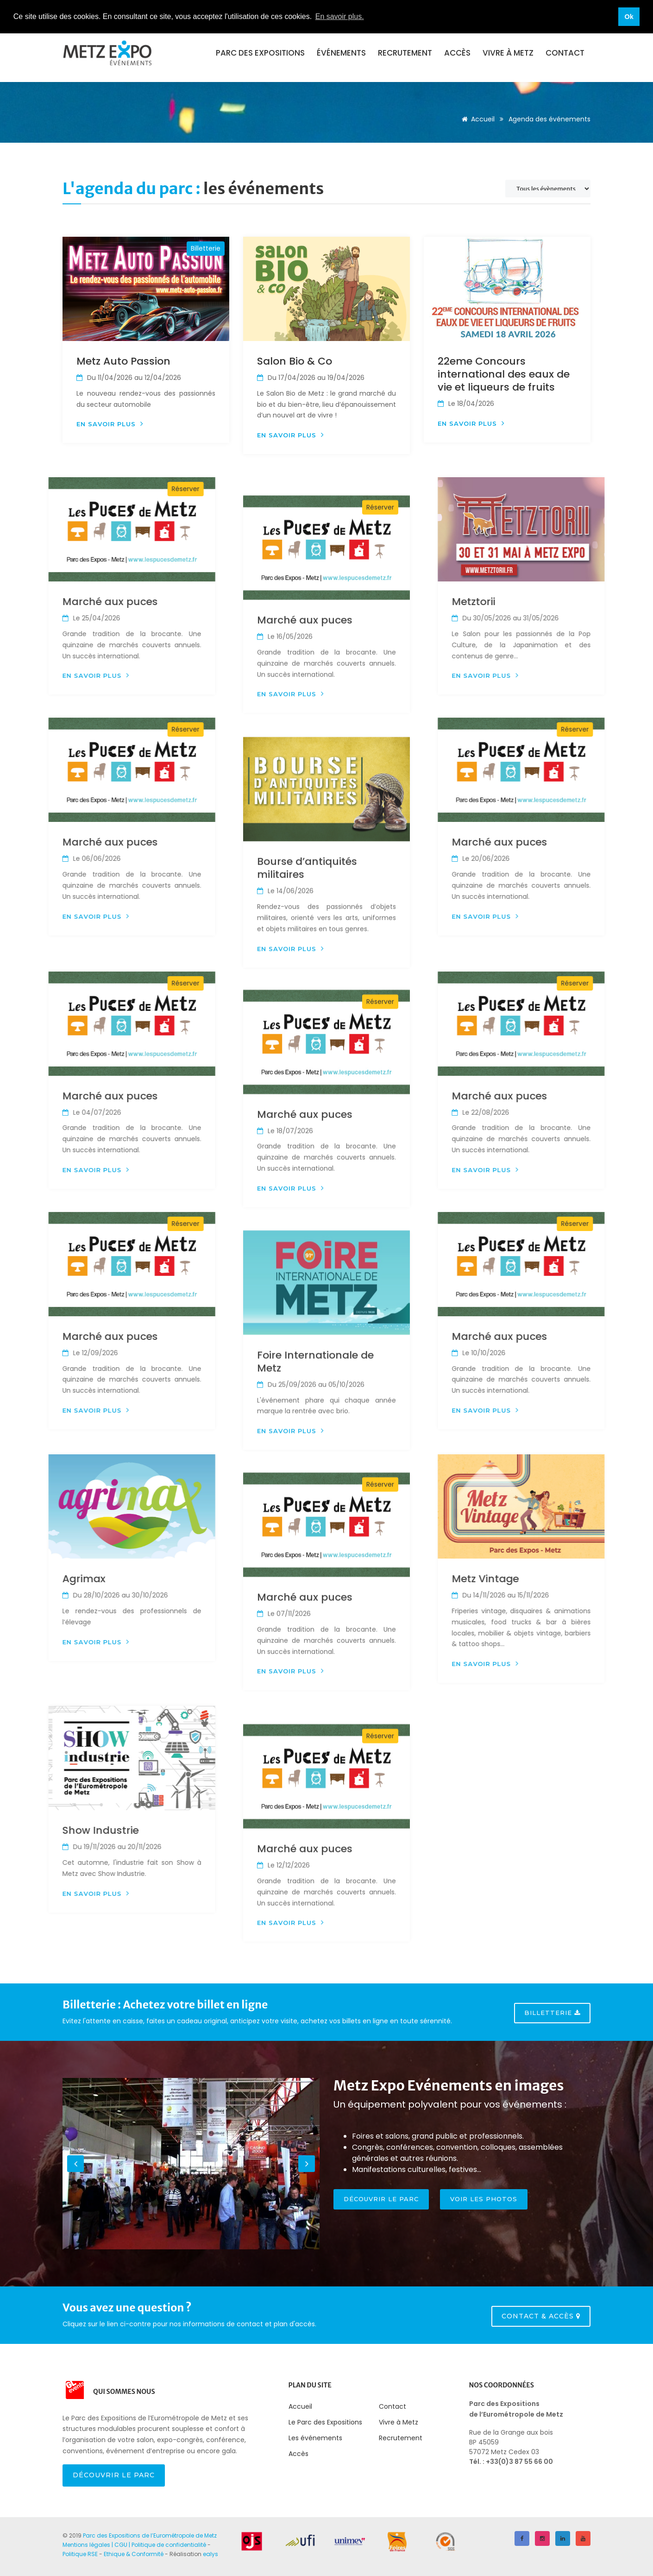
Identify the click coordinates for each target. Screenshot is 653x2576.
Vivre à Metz (508, 52)
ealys (210, 2554)
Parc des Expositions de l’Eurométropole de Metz (150, 2535)
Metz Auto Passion (123, 361)
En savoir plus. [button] (339, 16)
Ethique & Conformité (133, 2554)
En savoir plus (110, 424)
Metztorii (610, 601)
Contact (565, 52)
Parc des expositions (260, 52)
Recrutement (405, 52)
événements (341, 52)
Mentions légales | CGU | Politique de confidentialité (134, 2545)
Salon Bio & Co (294, 361)
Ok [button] (628, 16)
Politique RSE (80, 2554)
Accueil (476, 119)
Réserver (49, 488)
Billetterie (205, 248)
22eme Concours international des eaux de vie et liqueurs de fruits (504, 374)
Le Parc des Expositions (325, 2422)
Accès (457, 52)
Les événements (315, 2438)
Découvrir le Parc (114, 2475)
